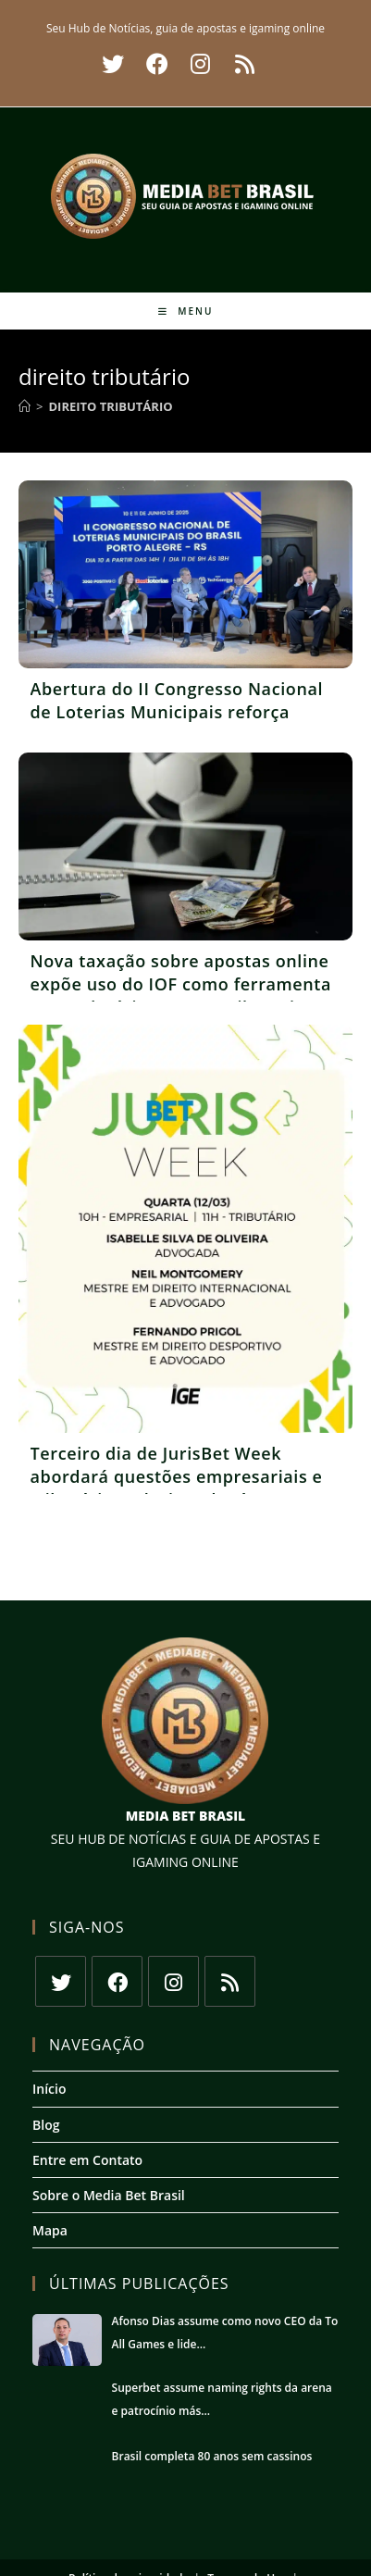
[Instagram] (173, 1981)
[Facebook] (117, 1981)
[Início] (25, 406)
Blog (45, 2125)
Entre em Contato (87, 2160)
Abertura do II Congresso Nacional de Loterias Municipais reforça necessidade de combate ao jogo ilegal (177, 724)
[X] (60, 1981)
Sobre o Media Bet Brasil (108, 2195)
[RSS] (229, 1981)
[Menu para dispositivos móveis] (186, 311)
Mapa (50, 2230)
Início (49, 2088)
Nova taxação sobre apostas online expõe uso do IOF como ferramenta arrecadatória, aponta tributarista (181, 984)
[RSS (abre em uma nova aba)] (241, 64)
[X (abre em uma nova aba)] (113, 64)
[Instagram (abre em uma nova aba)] (200, 64)
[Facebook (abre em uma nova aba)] (157, 64)
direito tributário (110, 406)
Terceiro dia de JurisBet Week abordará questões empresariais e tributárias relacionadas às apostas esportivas (181, 1488)
